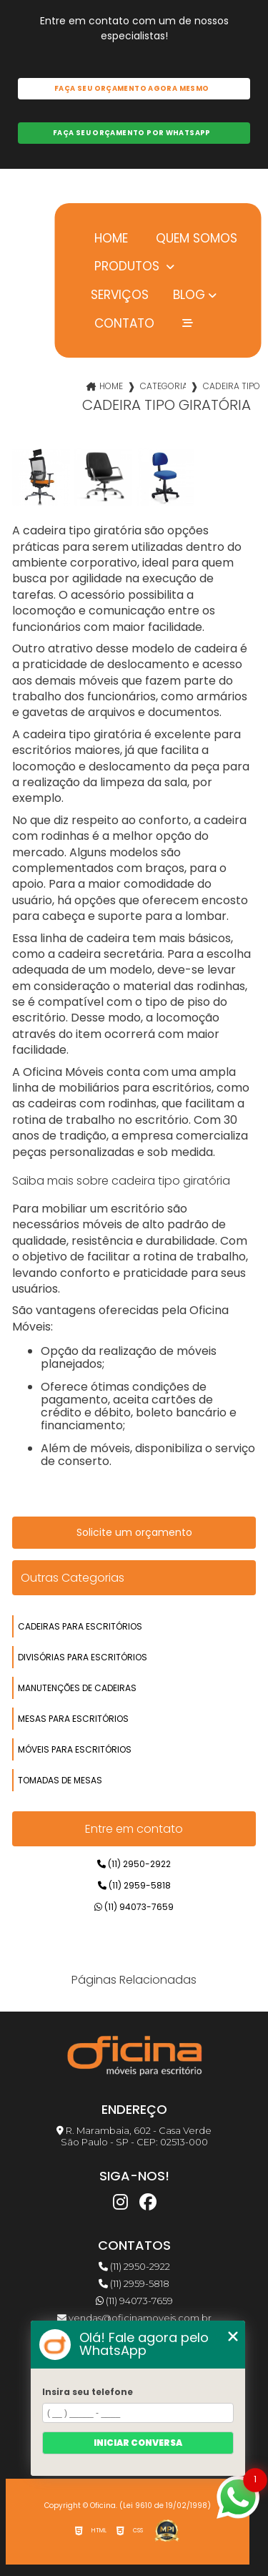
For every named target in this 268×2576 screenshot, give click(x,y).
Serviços (120, 294)
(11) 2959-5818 (134, 1885)
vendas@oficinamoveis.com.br (134, 2317)
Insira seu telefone (87, 2392)
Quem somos (194, 238)
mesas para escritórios (73, 1719)
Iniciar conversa (138, 2443)
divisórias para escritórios (82, 1657)
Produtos (127, 266)
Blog (189, 294)
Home (109, 238)
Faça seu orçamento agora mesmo (131, 88)
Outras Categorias (72, 1577)
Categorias (163, 386)
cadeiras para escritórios (80, 1626)
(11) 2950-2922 (134, 1864)
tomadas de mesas (60, 1780)
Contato (122, 323)
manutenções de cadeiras (77, 1688)
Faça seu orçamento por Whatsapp (132, 132)
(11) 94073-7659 (134, 1907)
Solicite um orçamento (134, 1532)
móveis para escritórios (74, 1749)
